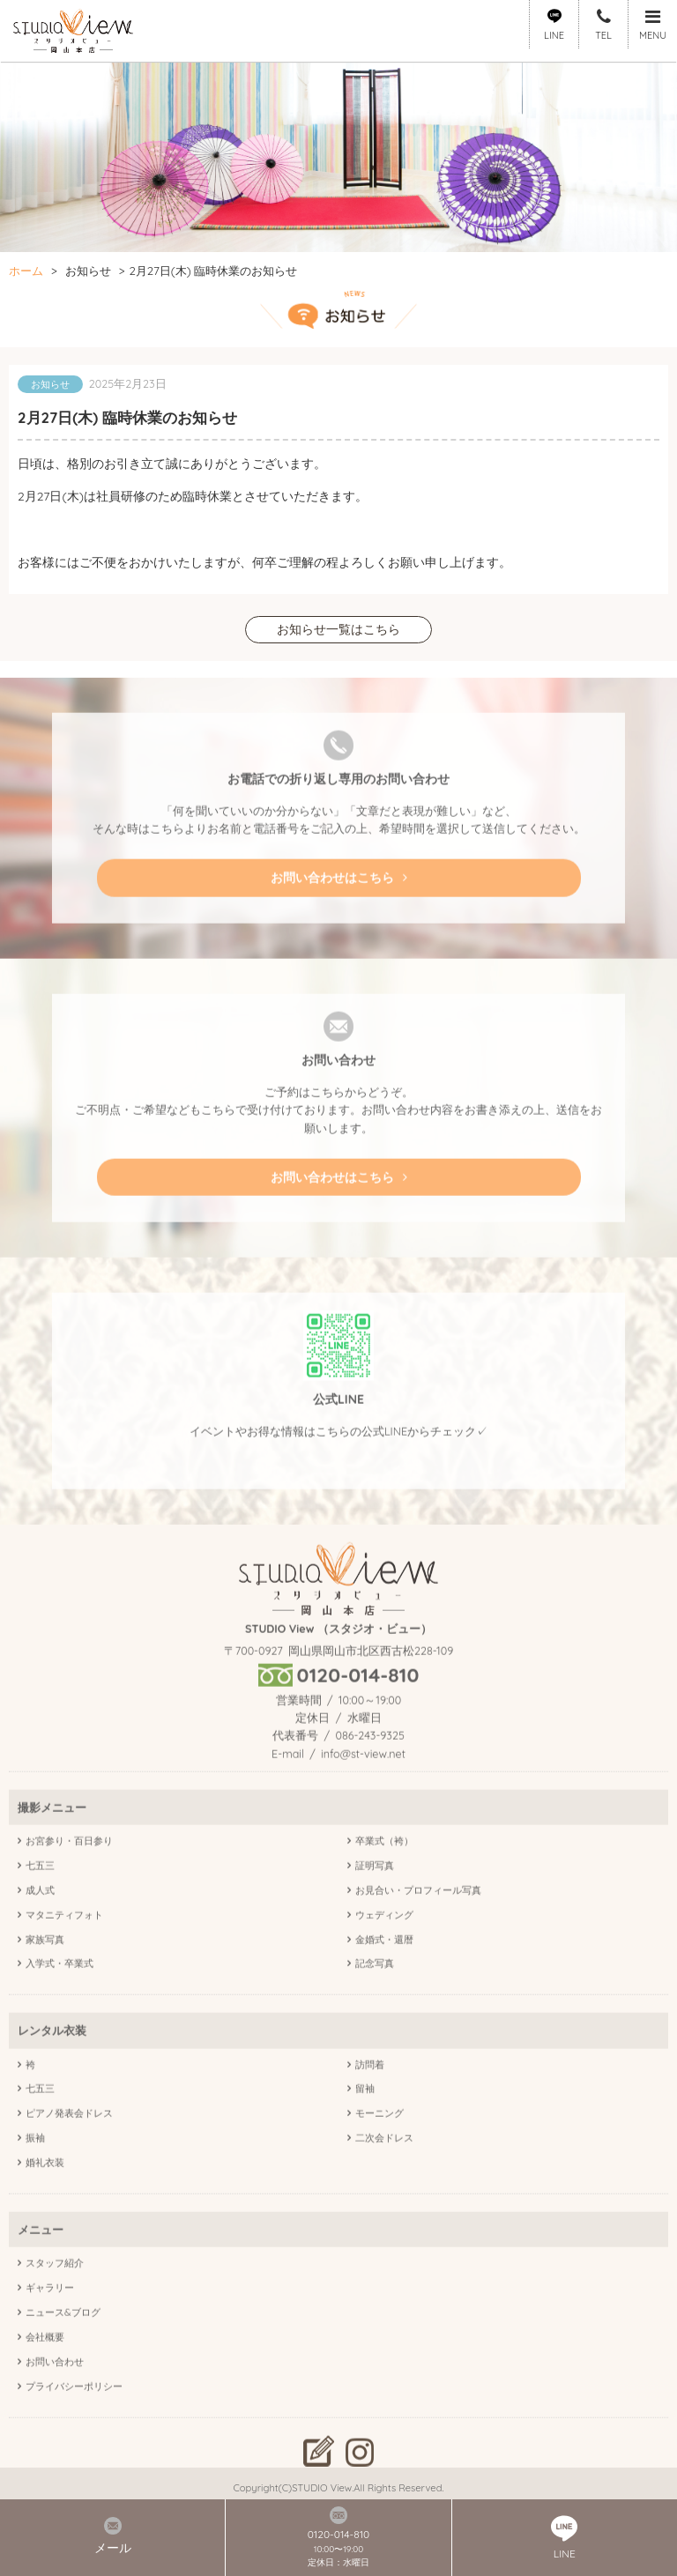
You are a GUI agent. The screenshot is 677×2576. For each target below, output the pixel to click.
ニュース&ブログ (63, 2348)
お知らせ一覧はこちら (338, 631)
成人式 (40, 1925)
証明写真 (374, 1901)
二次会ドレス (384, 2174)
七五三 (40, 1901)
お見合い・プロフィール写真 (418, 1925)
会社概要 (45, 2372)
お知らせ (88, 271)
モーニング (379, 2149)
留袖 (365, 2125)
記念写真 (374, 1999)
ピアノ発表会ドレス (69, 2149)
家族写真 (45, 1975)
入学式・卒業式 (59, 1999)
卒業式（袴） (384, 1876)
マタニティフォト (64, 1950)
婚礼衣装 (45, 2199)
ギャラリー (50, 2324)
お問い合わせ (55, 2397)
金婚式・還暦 (384, 1975)
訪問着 (369, 2100)
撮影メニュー (52, 1843)
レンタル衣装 (52, 2067)
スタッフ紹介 (55, 2299)
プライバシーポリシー (74, 2422)
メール (112, 2536)
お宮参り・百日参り (69, 1876)
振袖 (35, 2174)
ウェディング (384, 1950)
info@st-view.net (363, 1789)
